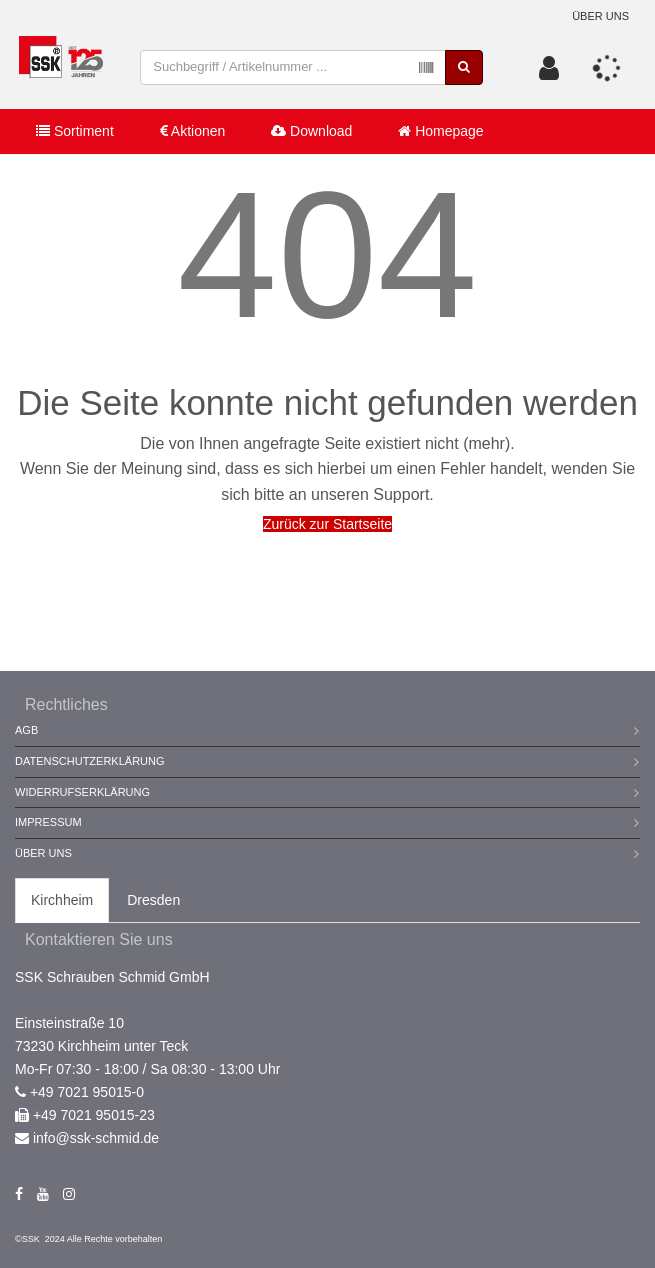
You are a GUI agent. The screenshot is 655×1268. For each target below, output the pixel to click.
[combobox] (293, 67)
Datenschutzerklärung (90, 761)
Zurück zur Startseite (327, 524)
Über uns (600, 16)
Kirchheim (62, 900)
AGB (26, 730)
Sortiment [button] (75, 131)
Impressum (48, 822)
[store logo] (61, 67)
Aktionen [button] (193, 131)
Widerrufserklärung (82, 792)
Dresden (153, 900)
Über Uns (43, 853)
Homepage (440, 131)
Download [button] (311, 131)
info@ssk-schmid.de (96, 1138)
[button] (549, 68)
